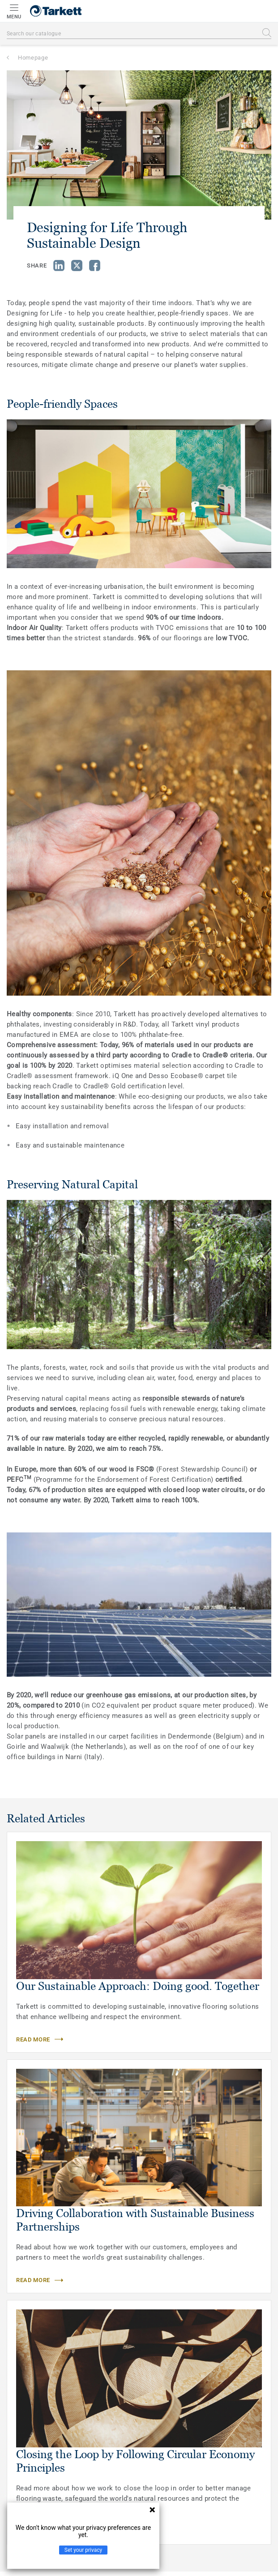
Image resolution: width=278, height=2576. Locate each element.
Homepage (33, 57)
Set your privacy (83, 2550)
